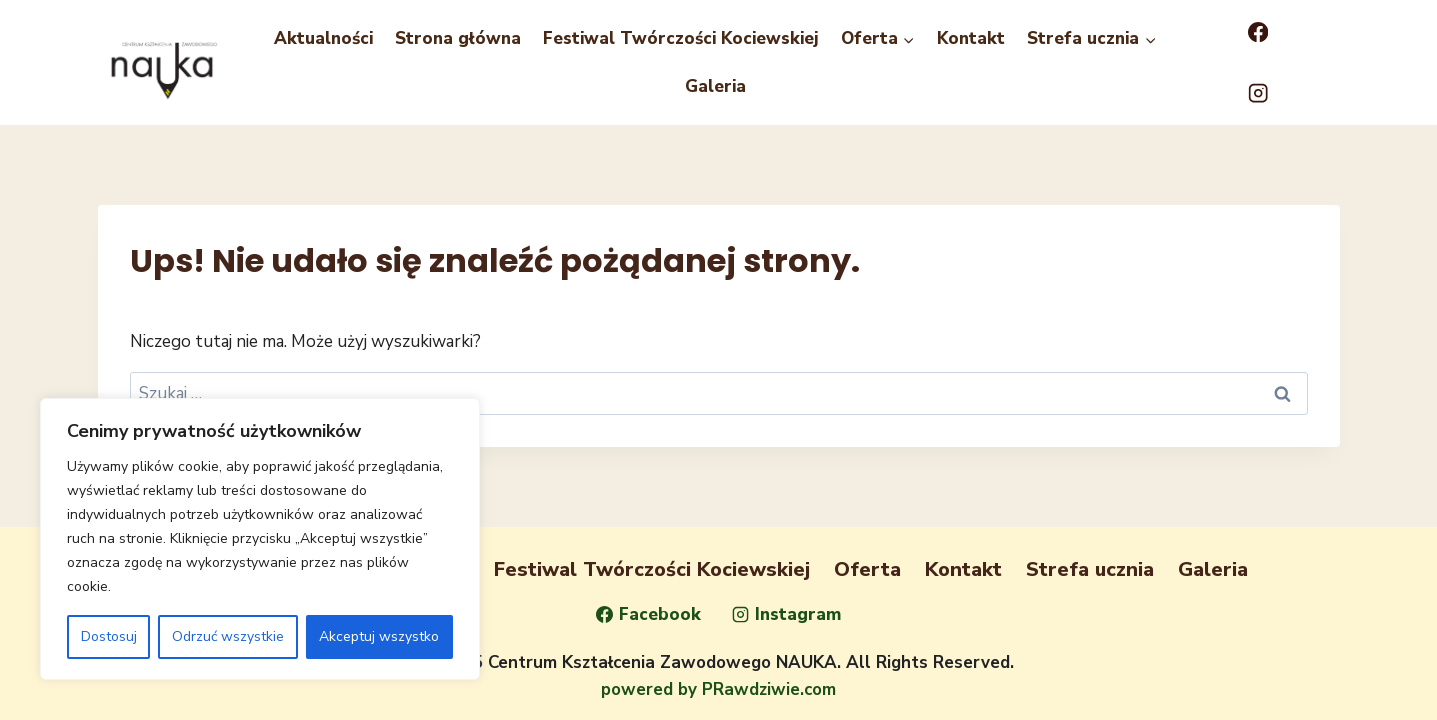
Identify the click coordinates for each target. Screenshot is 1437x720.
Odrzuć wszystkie (228, 636)
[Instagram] (1258, 93)
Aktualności (323, 38)
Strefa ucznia (1090, 569)
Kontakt (971, 38)
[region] (260, 539)
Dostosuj (109, 636)
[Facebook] (1258, 32)
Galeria (715, 86)
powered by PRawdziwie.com (718, 689)
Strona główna (458, 38)
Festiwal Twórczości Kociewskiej (681, 38)
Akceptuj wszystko (379, 636)
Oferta (867, 569)
